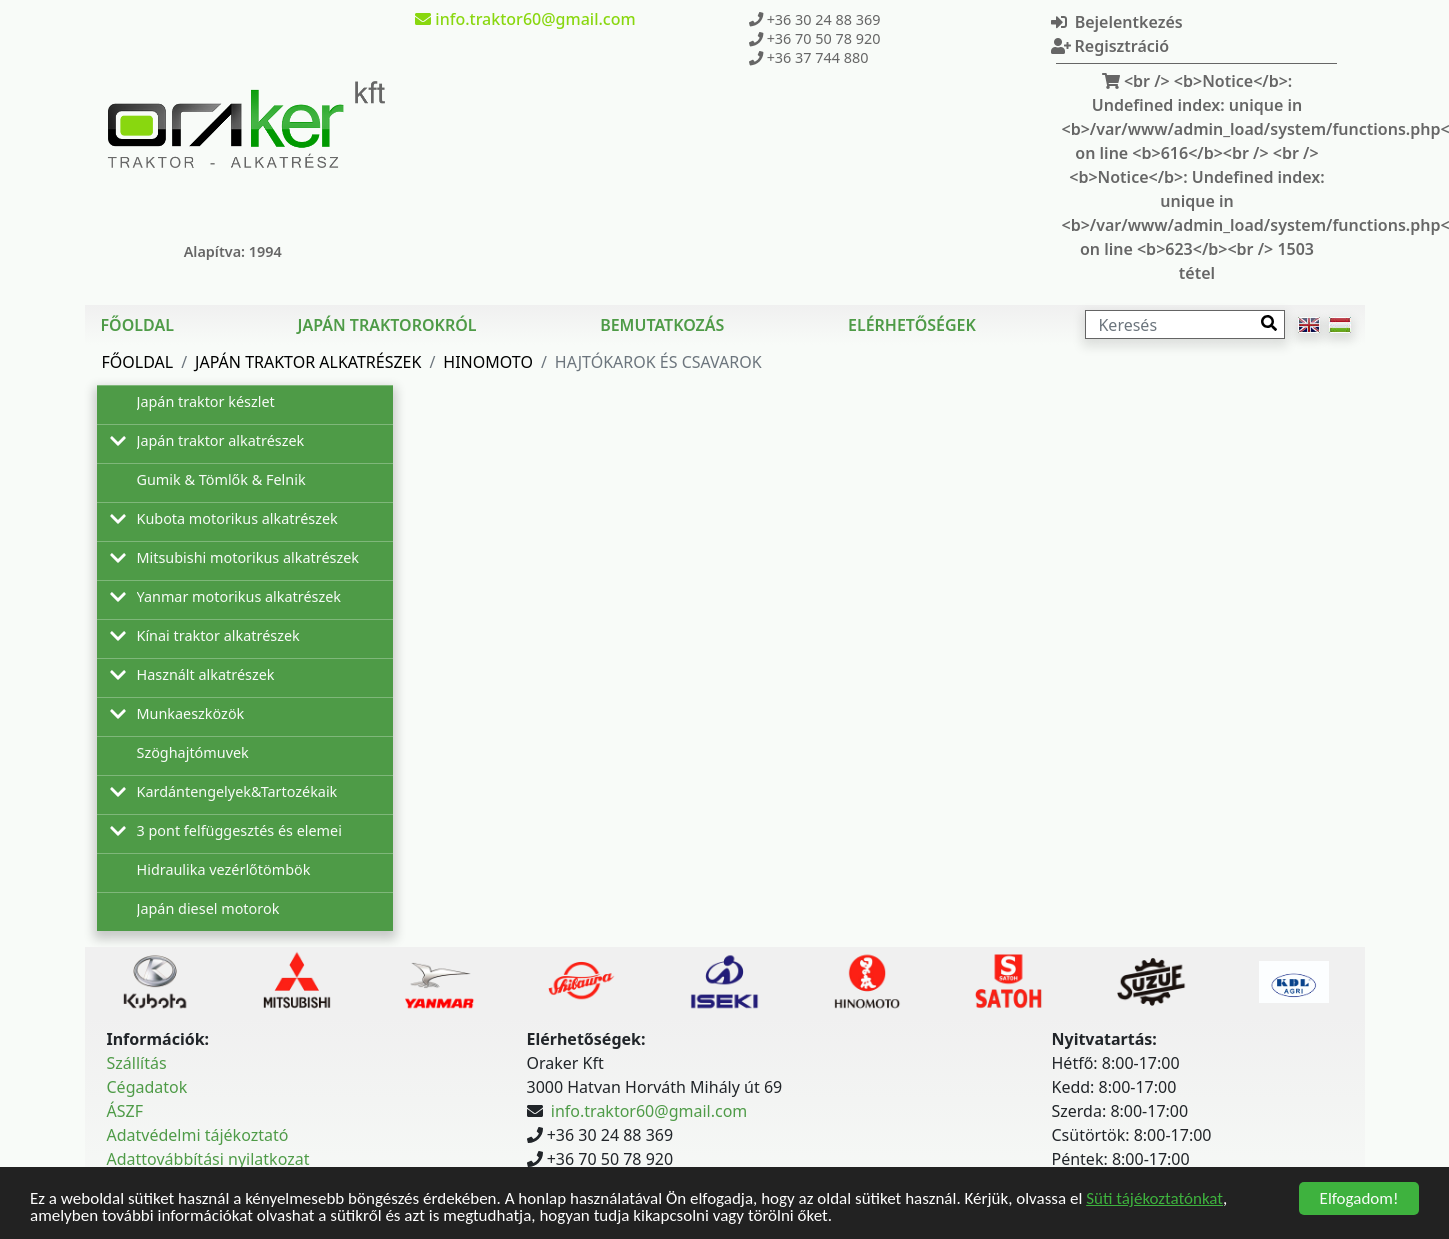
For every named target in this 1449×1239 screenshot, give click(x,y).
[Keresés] (1185, 324)
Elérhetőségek (912, 325)
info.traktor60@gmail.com (649, 1111)
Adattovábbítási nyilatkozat (208, 1159)
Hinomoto (488, 362)
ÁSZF (125, 1111)
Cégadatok (147, 1087)
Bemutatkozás (662, 325)
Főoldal (137, 325)
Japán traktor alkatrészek (308, 362)
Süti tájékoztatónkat (1154, 1198)
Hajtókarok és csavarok (658, 362)
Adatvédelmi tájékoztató (198, 1135)
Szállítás (137, 1063)
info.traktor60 (525, 19)
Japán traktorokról (387, 325)
